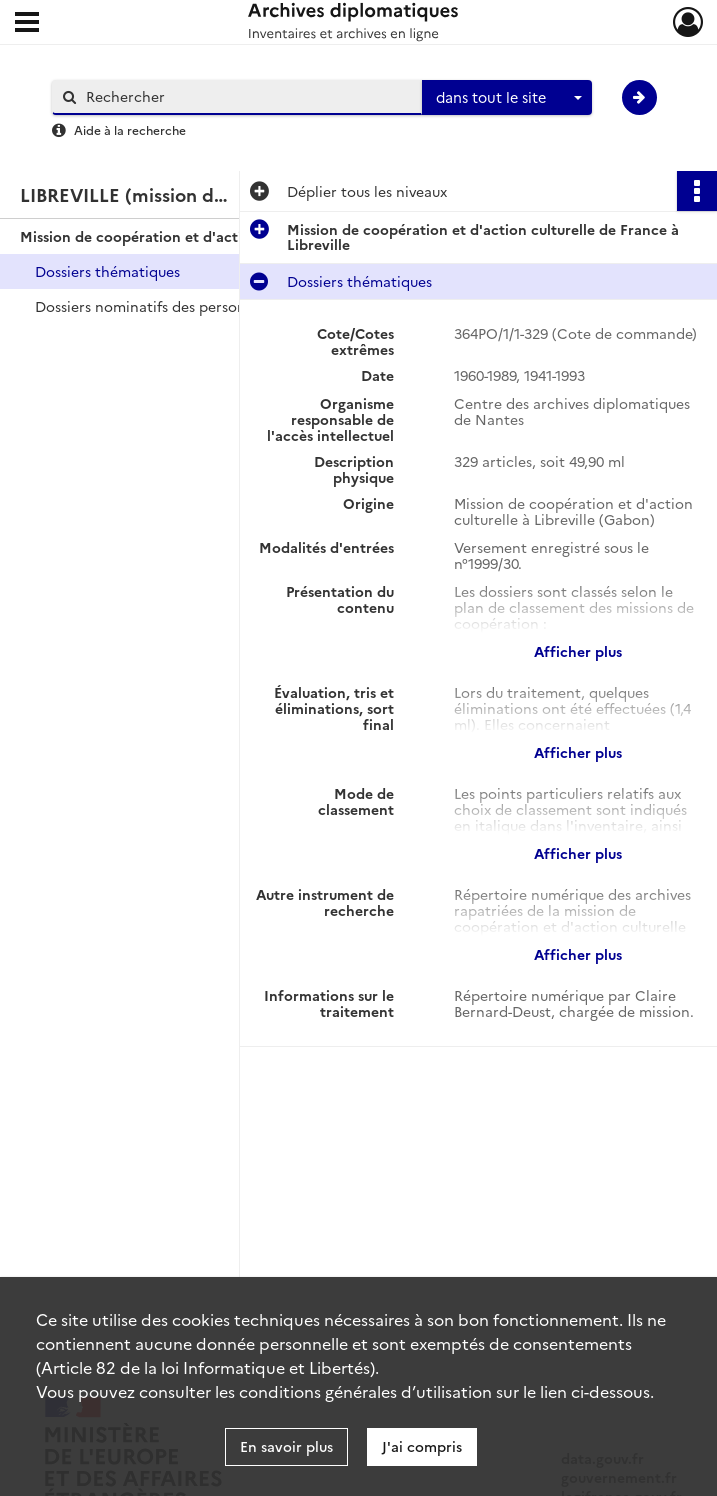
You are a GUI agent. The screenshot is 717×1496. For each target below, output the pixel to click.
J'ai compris (422, 1446)
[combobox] (507, 98)
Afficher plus (578, 651)
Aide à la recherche (130, 129)
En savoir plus (286, 1446)
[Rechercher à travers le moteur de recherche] (247, 96)
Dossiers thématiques (107, 271)
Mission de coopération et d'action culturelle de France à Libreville (220, 236)
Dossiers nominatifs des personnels (154, 306)
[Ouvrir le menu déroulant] (27, 24)
